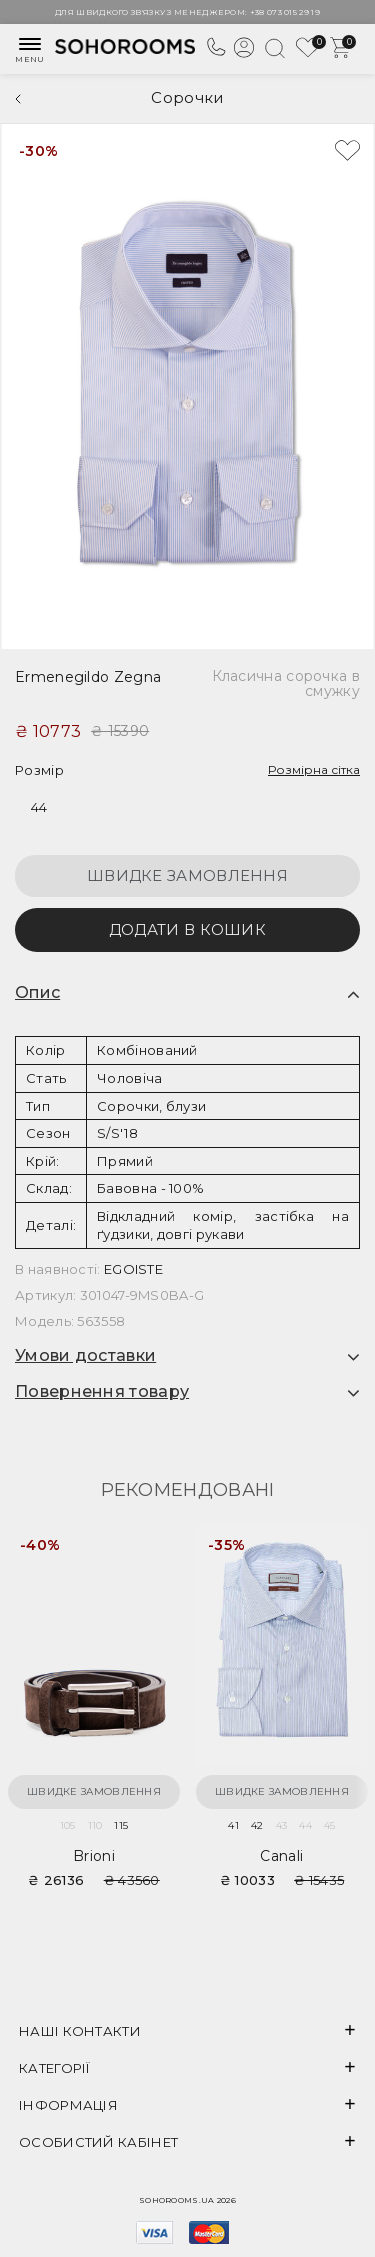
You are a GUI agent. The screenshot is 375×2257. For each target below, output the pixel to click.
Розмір (39, 770)
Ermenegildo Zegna (88, 677)
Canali (281, 1856)
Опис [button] (37, 993)
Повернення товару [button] (102, 1392)
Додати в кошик (187, 929)
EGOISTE (133, 1269)
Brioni (94, 1856)
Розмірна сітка (314, 769)
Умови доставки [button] (85, 1356)
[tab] (187, 993)
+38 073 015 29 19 (285, 12)
